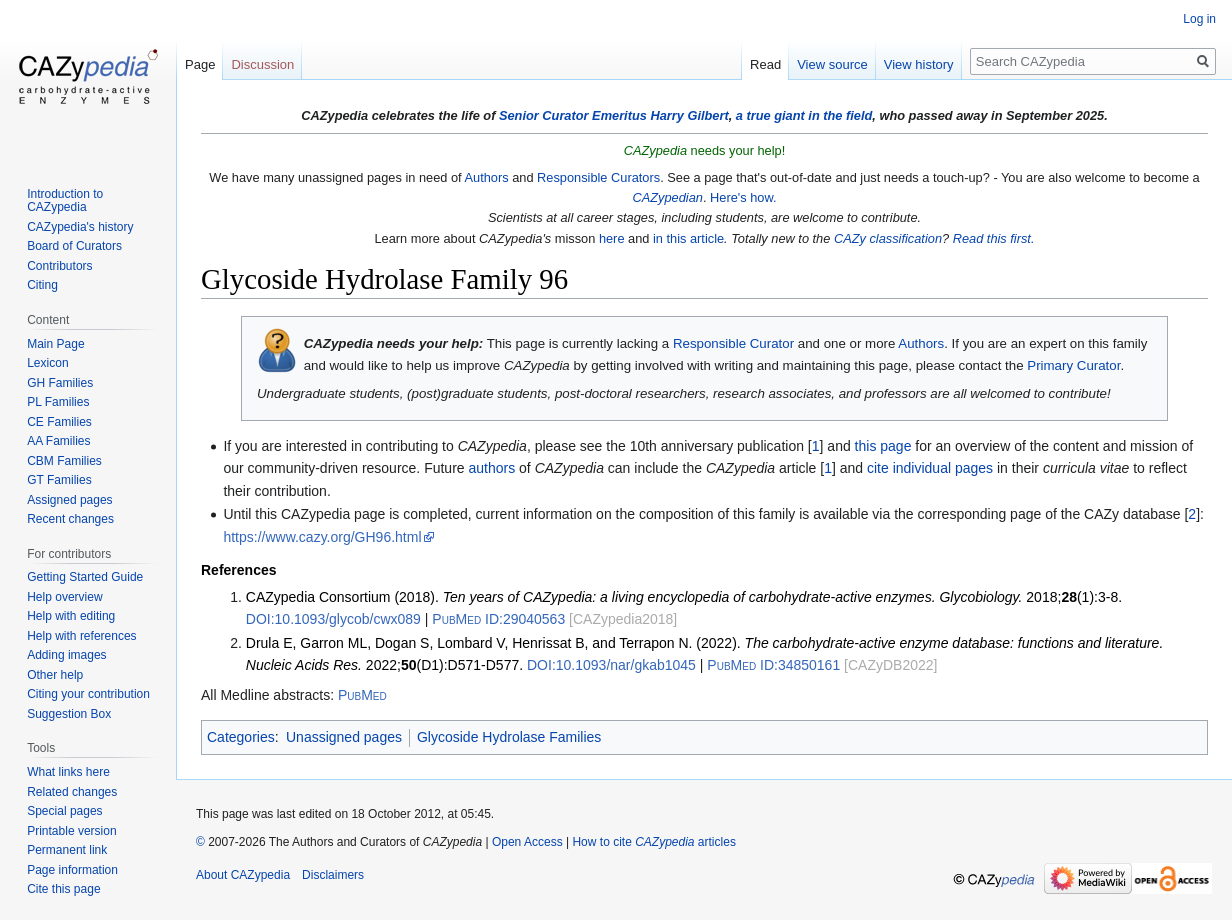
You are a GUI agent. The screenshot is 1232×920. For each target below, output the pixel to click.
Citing (42, 285)
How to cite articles (653, 842)
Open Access (527, 842)
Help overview (64, 597)
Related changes (72, 792)
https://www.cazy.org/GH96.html (322, 537)
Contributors (59, 266)
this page (883, 446)
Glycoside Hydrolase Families (509, 737)
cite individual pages (930, 468)
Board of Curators (74, 246)
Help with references (81, 636)
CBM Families (64, 461)
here (612, 238)
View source (832, 64)
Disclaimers (333, 875)
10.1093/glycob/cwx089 (333, 619)
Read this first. (994, 238)
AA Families (58, 441)
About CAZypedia (243, 875)
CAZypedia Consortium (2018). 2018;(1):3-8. (684, 597)
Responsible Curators (598, 177)
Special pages (64, 811)
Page (200, 64)
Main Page (55, 344)
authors (491, 468)
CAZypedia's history (80, 227)
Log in (1199, 19)
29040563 (498, 619)
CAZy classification (888, 238)
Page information (72, 870)
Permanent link (67, 850)
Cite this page (63, 889)
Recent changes (70, 519)
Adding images (66, 655)
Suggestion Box (69, 714)
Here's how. (743, 197)
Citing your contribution (88, 694)
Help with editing (71, 616)
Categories (241, 737)
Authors (486, 177)
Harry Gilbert (689, 115)
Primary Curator (1073, 365)
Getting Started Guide (85, 577)
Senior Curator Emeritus (573, 115)
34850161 (773, 665)
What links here (68, 772)
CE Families (59, 422)
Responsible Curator (733, 343)
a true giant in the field (804, 115)
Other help (55, 675)
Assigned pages (69, 500)
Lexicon (47, 363)
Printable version (71, 831)
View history (919, 64)
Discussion (262, 64)
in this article (688, 238)
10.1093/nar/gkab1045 (611, 665)
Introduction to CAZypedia (65, 201)
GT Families (59, 480)
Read (765, 64)
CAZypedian (667, 197)
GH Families (60, 383)
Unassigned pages (344, 737)
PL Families (58, 402)
